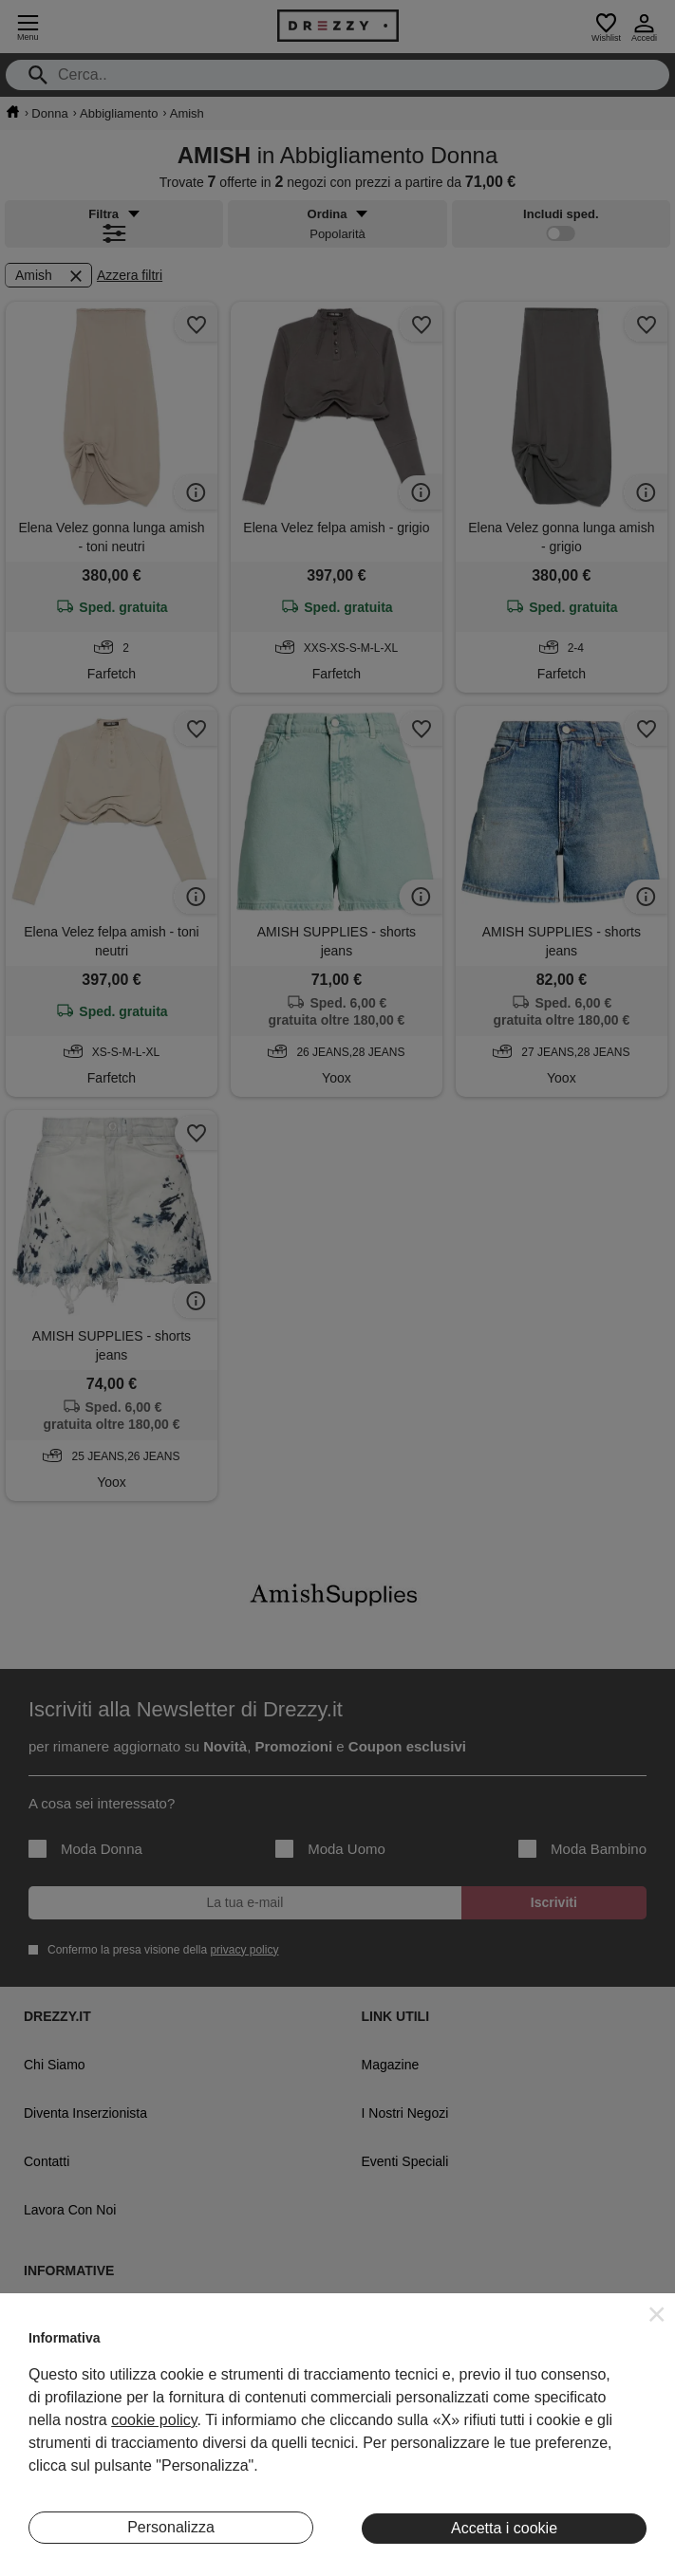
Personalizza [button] (171, 2527)
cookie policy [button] (154, 2420)
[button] (657, 2314)
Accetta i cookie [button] (504, 2528)
